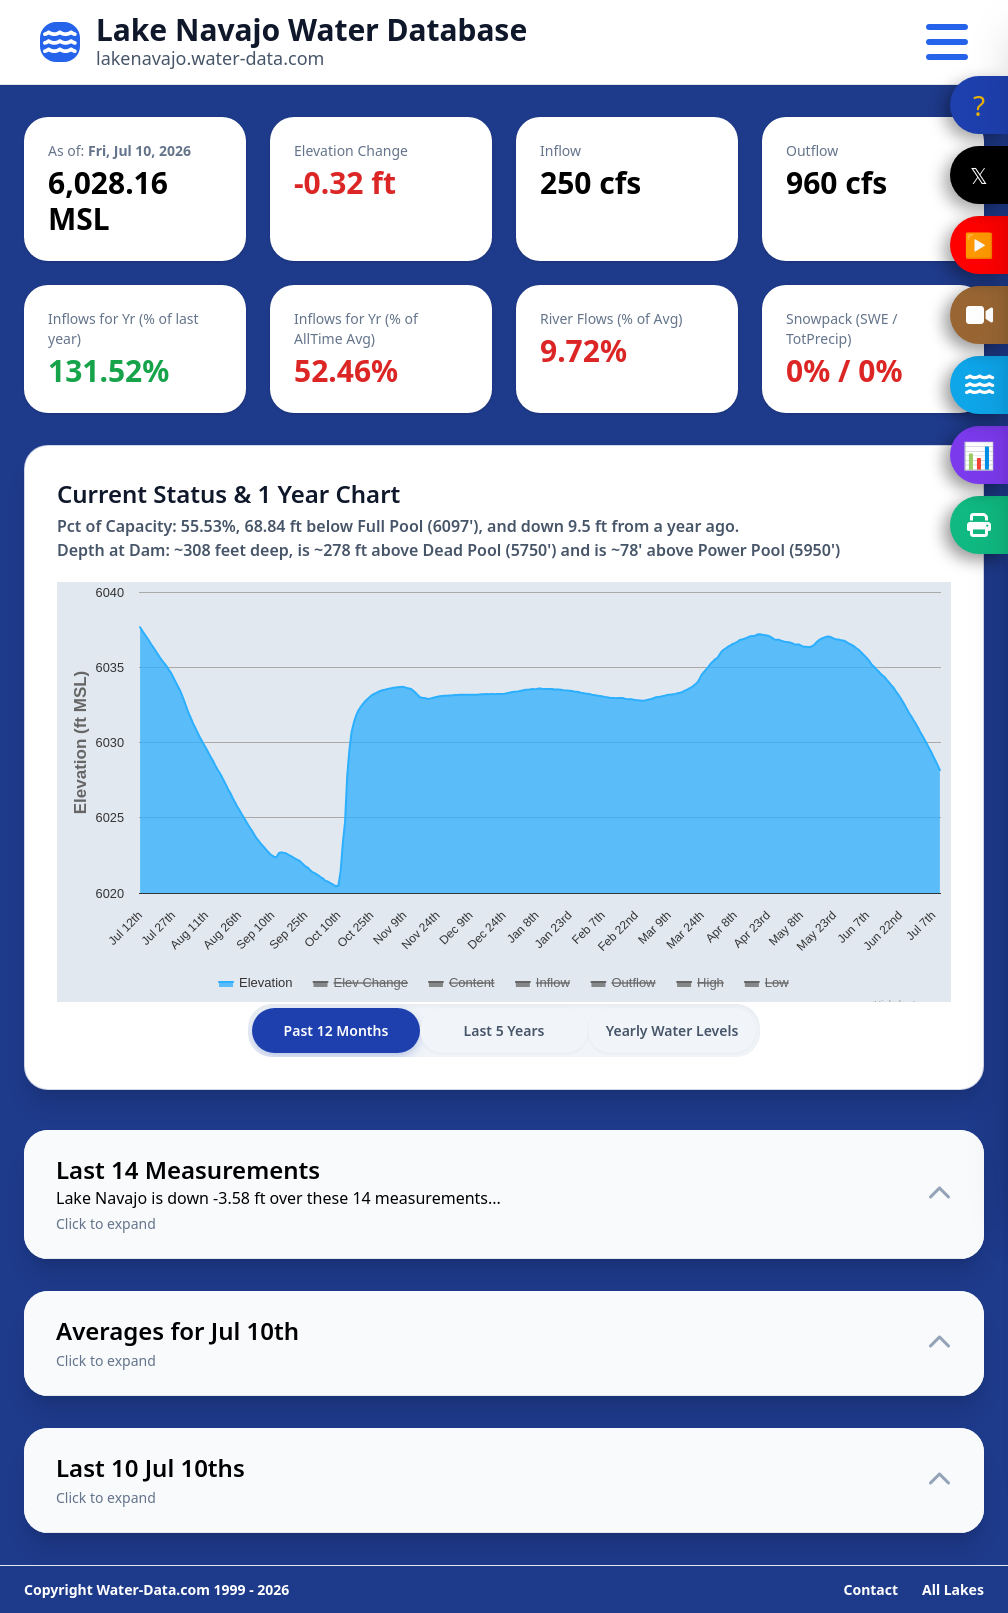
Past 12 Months (336, 1030)
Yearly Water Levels (672, 1030)
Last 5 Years (504, 1030)
